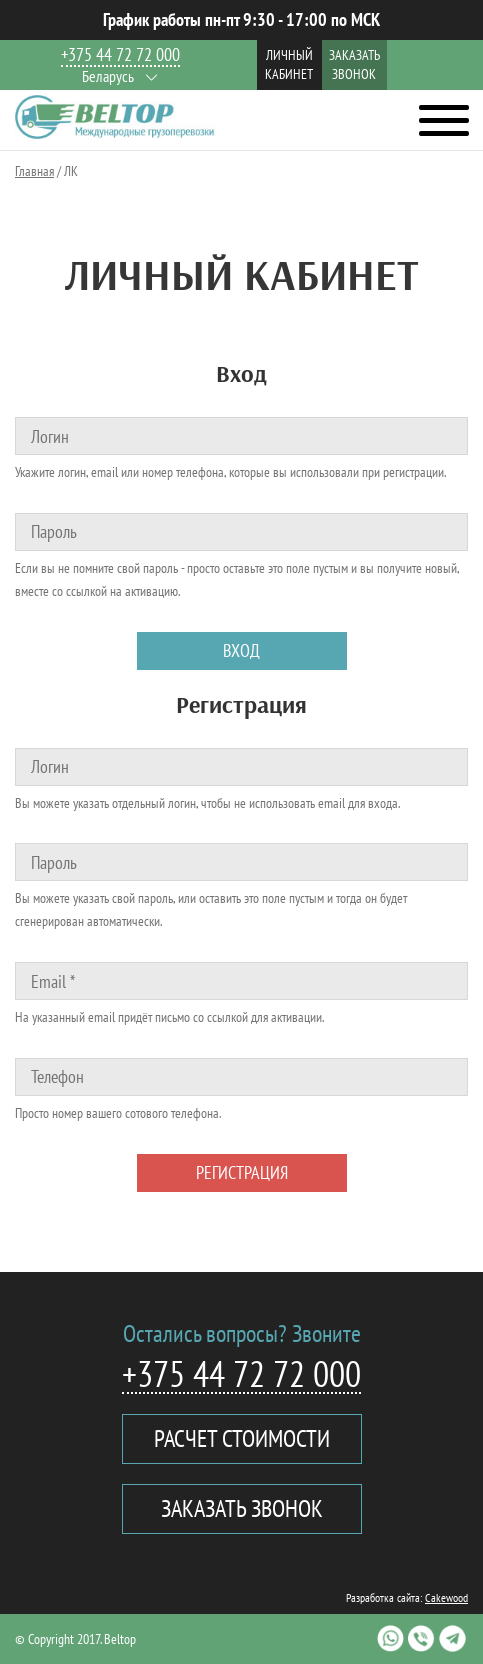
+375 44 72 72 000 (120, 55)
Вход (241, 650)
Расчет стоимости (242, 1438)
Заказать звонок (354, 64)
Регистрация (242, 1172)
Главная (34, 171)
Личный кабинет (289, 64)
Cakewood (446, 1597)
